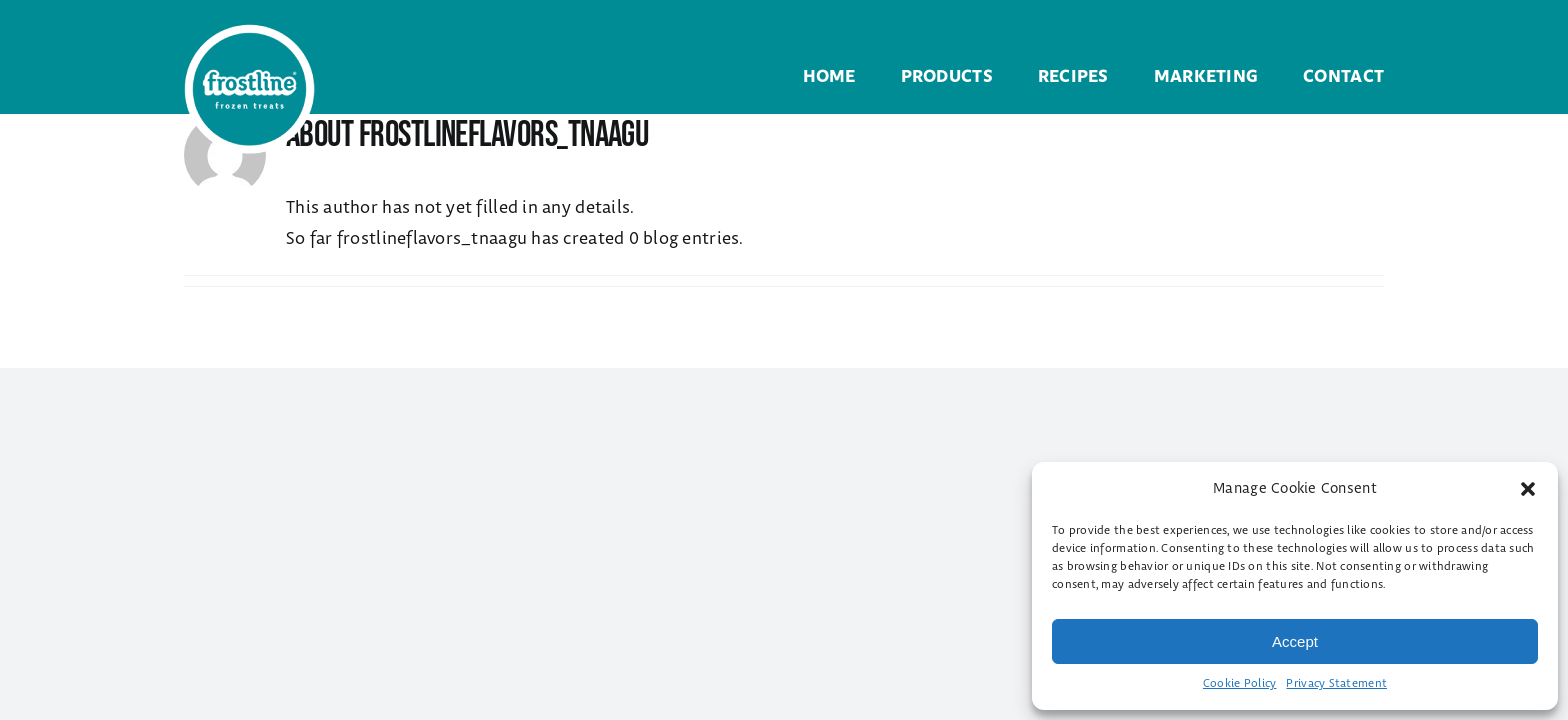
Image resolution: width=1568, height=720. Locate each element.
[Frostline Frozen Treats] (249, 33)
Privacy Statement (1336, 683)
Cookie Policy (1240, 683)
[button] (1528, 489)
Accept (1295, 641)
